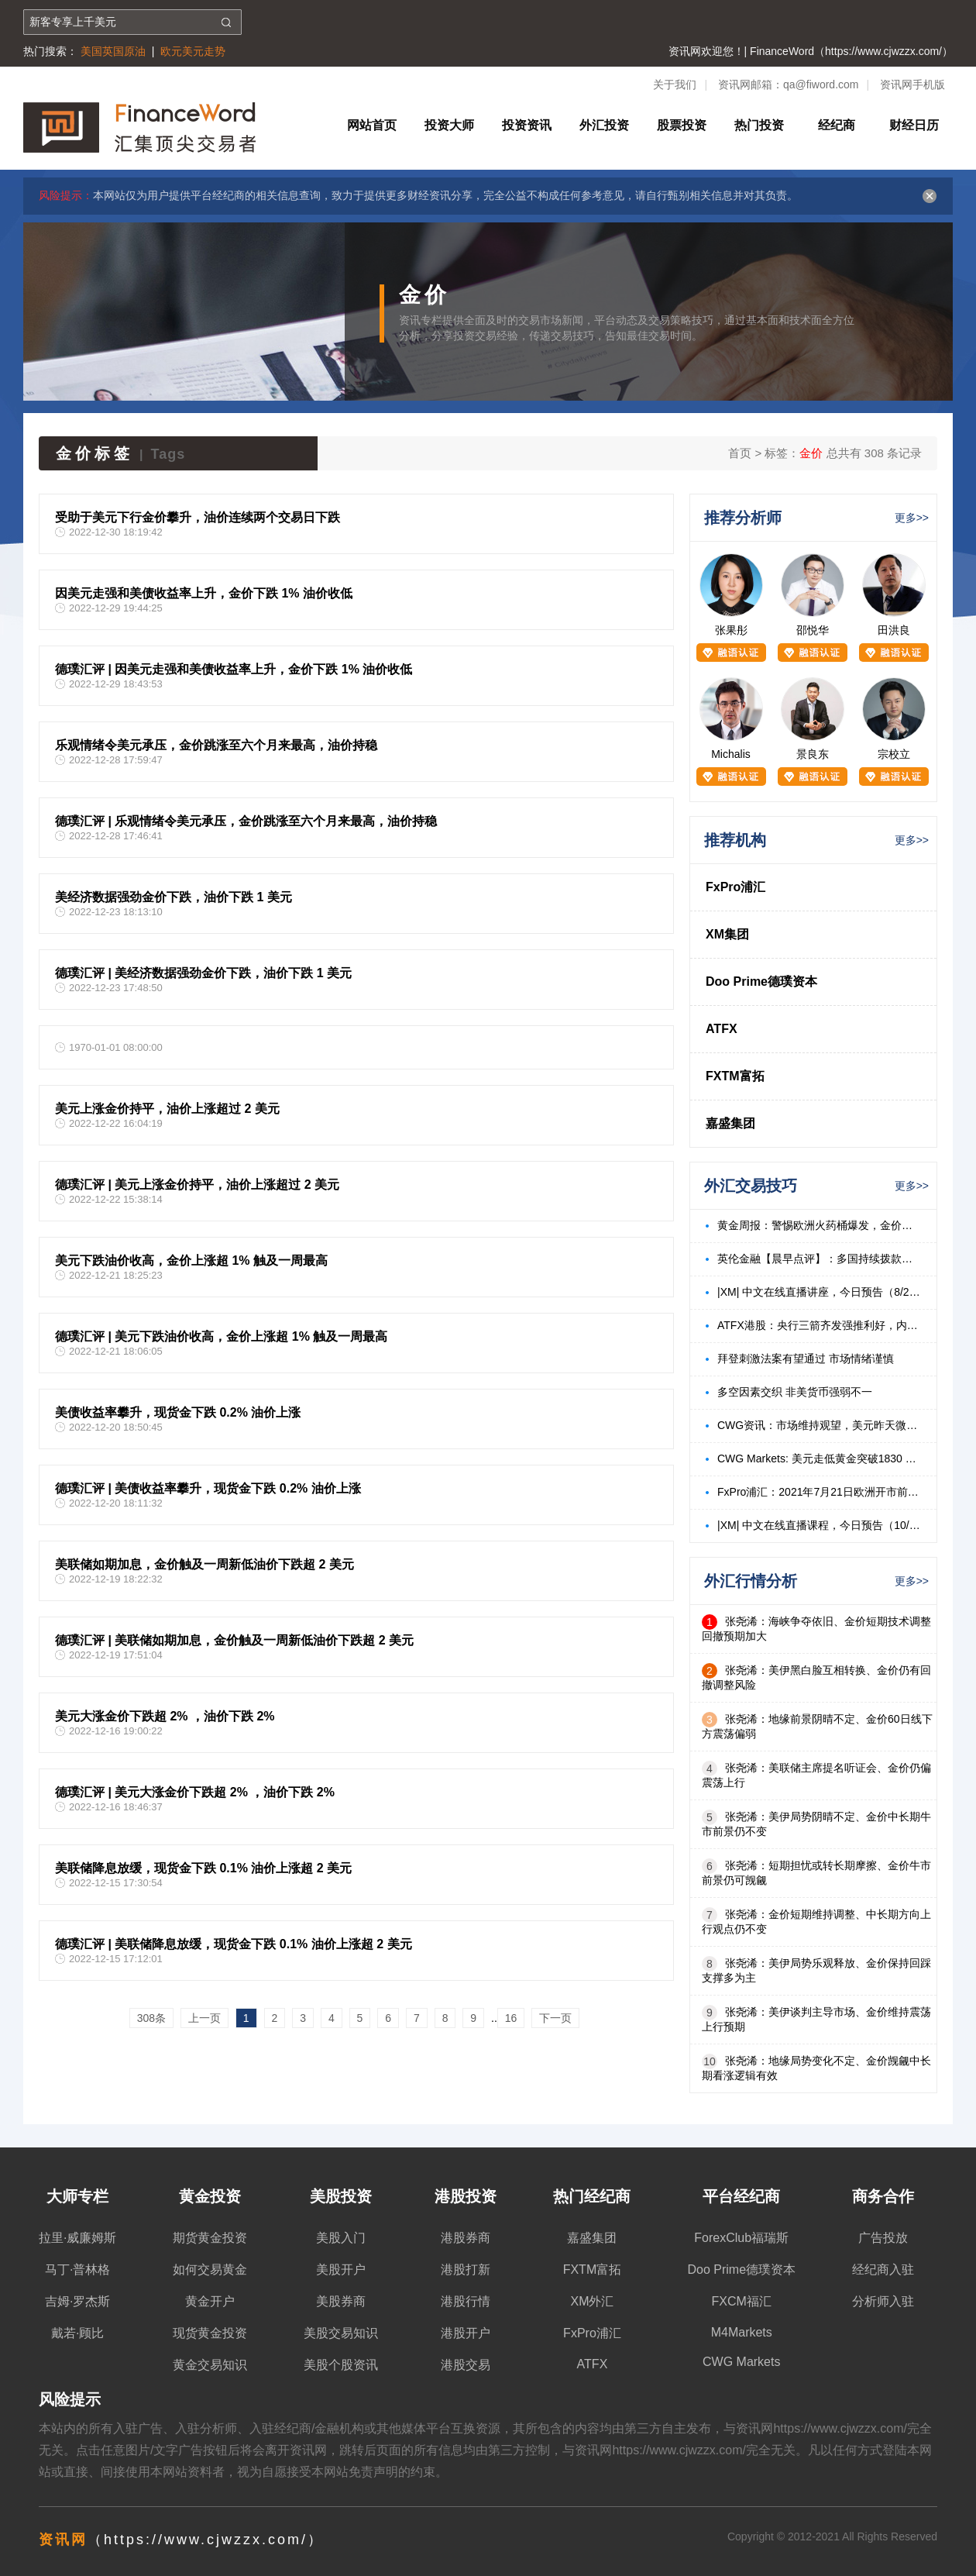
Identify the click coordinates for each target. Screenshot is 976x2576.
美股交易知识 (341, 2333)
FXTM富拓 (735, 1076)
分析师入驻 (883, 2301)
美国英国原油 (113, 51)
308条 (151, 2018)
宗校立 (894, 754)
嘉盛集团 (730, 1123)
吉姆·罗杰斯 (77, 2301)
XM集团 (727, 934)
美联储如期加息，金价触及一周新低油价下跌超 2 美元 (204, 1564)
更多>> (912, 517)
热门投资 (759, 125)
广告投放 (883, 2237)
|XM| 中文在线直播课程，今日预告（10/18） (819, 1525)
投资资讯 (527, 125)
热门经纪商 (592, 2196)
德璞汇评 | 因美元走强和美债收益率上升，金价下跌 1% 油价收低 (233, 669)
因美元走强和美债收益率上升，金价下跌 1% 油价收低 (203, 593)
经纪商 (836, 125)
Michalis (731, 754)
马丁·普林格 (77, 2269)
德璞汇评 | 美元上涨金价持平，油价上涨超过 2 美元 (197, 1184)
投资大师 (449, 125)
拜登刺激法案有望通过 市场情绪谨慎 (805, 1358)
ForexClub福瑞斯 (741, 2237)
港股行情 (465, 2301)
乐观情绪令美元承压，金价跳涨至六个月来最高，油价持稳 (216, 745)
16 (511, 2018)
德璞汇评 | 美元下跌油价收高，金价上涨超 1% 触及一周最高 (221, 1336)
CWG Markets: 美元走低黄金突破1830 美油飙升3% (819, 1458)
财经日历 (914, 125)
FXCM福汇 (742, 2301)
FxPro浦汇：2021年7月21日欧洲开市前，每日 (819, 1492)
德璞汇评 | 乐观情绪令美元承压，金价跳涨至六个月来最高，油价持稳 (246, 821)
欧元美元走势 (192, 51)
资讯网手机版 (912, 84)
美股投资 (341, 2196)
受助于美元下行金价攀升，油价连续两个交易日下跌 (197, 517)
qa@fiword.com (820, 84)
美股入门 (341, 2237)
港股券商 (465, 2237)
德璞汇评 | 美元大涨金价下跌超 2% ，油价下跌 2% (195, 1792)
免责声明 (373, 2471)
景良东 (812, 754)
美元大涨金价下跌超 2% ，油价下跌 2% (165, 1716)
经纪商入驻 (883, 2269)
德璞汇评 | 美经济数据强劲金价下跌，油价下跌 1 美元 (203, 973)
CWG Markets (741, 2361)
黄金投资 (210, 2196)
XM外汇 (591, 2301)
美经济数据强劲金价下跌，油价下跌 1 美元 (173, 897)
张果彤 (731, 630)
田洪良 (894, 630)
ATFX (721, 1028)
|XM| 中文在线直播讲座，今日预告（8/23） (819, 1292)
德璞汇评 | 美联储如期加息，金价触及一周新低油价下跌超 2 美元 (234, 1640)
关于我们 (674, 84)
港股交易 (465, 2364)
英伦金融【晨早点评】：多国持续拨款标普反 (819, 1258)
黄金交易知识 (210, 2364)
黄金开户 (210, 2301)
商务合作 (883, 2196)
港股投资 (466, 2196)
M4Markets (741, 2332)
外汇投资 (604, 125)
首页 (739, 453)
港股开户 (465, 2333)
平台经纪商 (741, 2196)
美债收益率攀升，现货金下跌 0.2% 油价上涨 (178, 1412)
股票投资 (681, 125)
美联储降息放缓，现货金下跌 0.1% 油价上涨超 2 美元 (203, 1868)
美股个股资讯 (341, 2364)
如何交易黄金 (210, 2269)
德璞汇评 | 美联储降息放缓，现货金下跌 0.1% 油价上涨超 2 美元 (233, 1944)
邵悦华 (812, 630)
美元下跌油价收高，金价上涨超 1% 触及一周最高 (191, 1260)
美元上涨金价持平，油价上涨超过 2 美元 (167, 1108)
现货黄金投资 (210, 2333)
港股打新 (465, 2269)
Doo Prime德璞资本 (761, 981)
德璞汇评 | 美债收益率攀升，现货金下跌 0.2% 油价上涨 (208, 1488)
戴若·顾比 (77, 2333)
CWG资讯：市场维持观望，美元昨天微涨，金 (819, 1425)
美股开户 (341, 2269)
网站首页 (372, 125)
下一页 (555, 2018)
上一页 (204, 2018)
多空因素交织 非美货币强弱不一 (794, 1392)
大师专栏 (77, 2196)
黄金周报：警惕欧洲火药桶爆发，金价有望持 (819, 1225)
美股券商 (341, 2301)
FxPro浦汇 (735, 887)
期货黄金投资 (210, 2237)
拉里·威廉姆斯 (77, 2237)
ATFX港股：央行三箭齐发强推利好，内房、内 (819, 1325)
